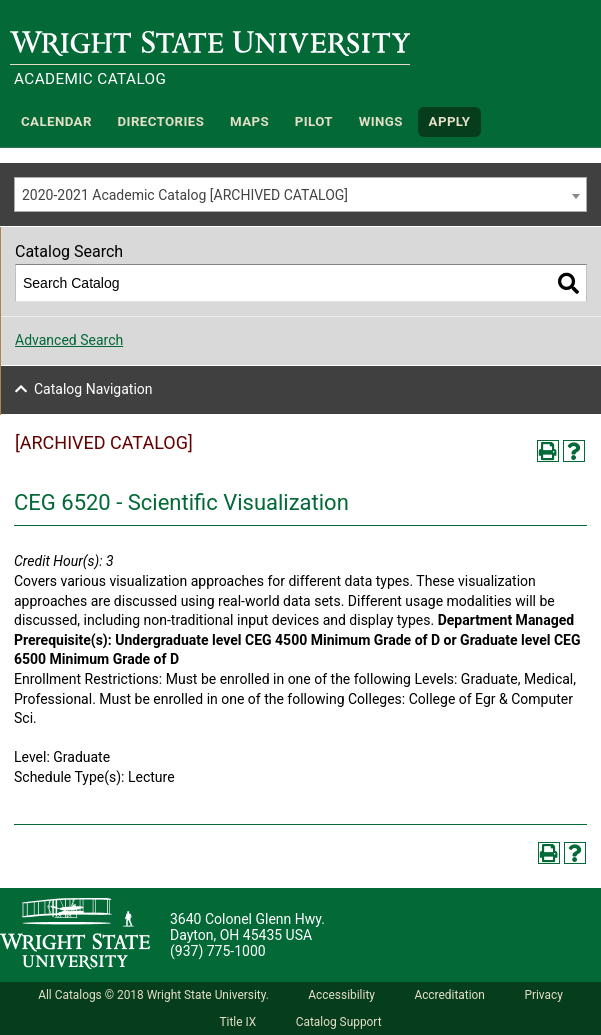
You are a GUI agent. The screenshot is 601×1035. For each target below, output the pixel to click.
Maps (249, 121)
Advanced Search (69, 340)
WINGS (381, 121)
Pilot (314, 121)
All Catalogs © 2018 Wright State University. (153, 995)
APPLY (450, 121)
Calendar (56, 121)
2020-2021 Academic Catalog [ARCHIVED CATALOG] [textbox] (185, 195)
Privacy (543, 995)
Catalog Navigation (93, 389)
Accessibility (341, 995)
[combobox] (300, 194)
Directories (161, 121)
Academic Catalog (90, 79)
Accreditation (449, 995)
